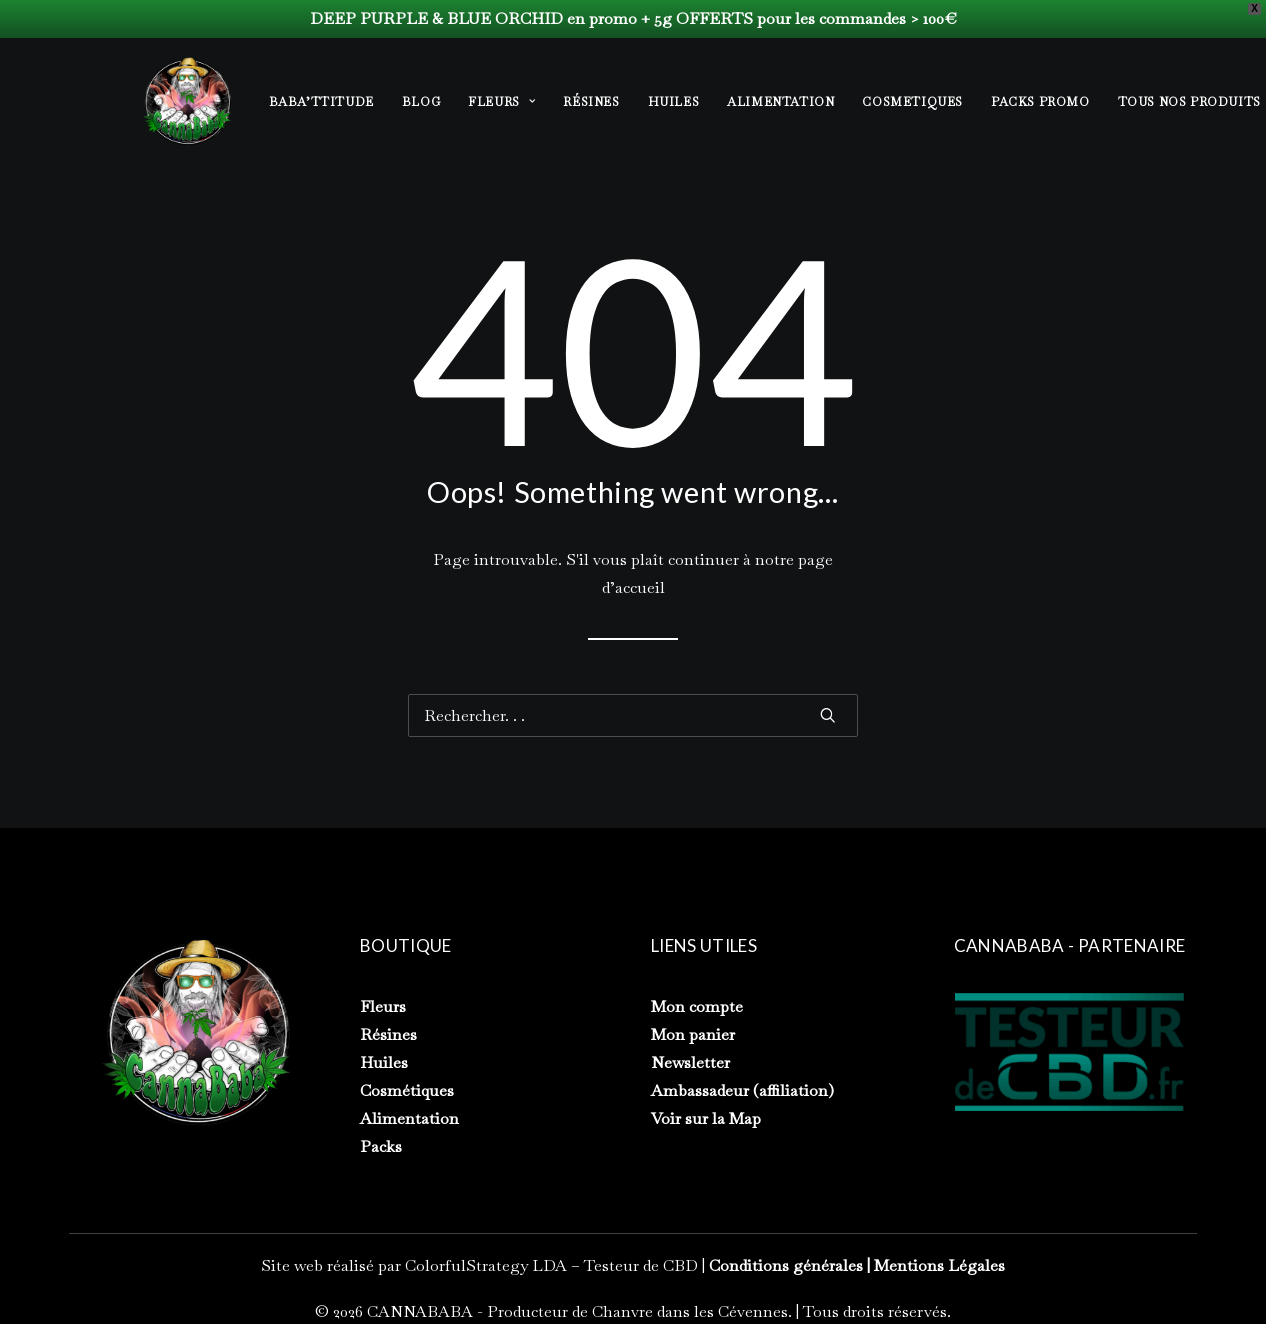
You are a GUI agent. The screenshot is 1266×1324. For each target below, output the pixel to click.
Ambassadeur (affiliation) (742, 1090)
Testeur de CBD (641, 1265)
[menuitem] (328, 102)
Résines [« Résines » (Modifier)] (388, 1034)
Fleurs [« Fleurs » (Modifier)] (383, 1006)
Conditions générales (786, 1265)
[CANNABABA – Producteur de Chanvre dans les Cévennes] (187, 101)
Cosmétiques (407, 1090)
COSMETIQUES (912, 102)
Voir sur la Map (706, 1118)
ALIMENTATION (780, 102)
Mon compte (697, 1006)
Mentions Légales (939, 1265)
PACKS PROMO (1040, 102)
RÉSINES (591, 102)
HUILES (674, 102)
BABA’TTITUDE (321, 102)
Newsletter (690, 1062)
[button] (828, 715)
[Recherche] (633, 715)
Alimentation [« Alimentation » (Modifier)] (409, 1118)
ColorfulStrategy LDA (486, 1265)
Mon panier (693, 1034)
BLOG (421, 102)
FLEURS (501, 102)
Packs (381, 1146)
